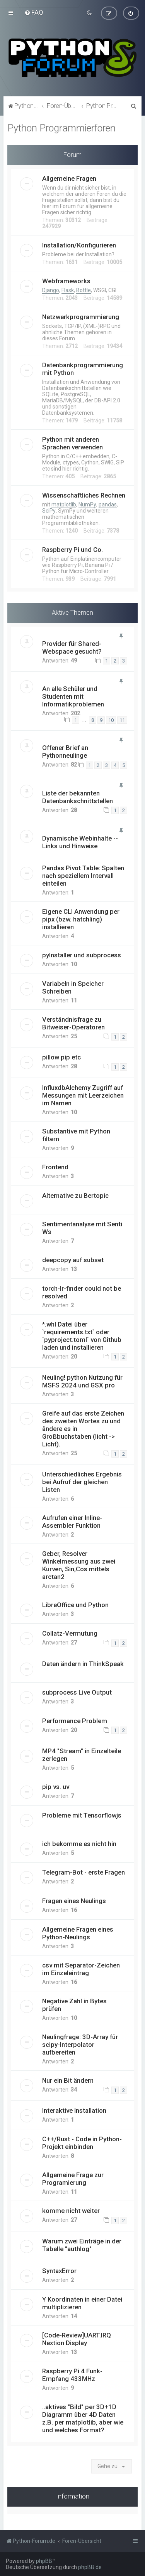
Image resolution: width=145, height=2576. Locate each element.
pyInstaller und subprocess (81, 955)
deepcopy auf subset (73, 1260)
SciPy (49, 511)
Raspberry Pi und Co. (72, 549)
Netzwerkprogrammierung (80, 317)
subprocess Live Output (77, 1692)
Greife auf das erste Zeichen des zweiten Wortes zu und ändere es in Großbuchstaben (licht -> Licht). (83, 1428)
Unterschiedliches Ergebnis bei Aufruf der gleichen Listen (82, 1481)
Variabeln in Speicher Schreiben (73, 987)
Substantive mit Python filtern (76, 1135)
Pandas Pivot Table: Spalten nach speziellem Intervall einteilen (83, 875)
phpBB (44, 2561)
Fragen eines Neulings (74, 1901)
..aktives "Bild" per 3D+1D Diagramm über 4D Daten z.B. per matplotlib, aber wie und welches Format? (82, 2418)
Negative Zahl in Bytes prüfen (74, 2005)
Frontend (55, 1167)
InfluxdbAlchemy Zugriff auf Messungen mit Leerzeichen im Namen (83, 1095)
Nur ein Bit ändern (68, 2080)
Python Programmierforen (61, 128)
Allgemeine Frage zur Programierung (73, 2178)
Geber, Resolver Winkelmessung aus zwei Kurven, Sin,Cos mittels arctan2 (78, 1565)
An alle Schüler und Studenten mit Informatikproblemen (73, 696)
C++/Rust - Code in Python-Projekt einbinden (82, 2143)
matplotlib (63, 504)
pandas (108, 504)
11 (122, 720)
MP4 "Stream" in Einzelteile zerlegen (81, 1754)
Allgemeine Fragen (69, 178)
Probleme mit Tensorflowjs (81, 1815)
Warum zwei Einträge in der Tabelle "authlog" (81, 2245)
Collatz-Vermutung (69, 1633)
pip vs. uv (55, 1787)
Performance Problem (74, 1721)
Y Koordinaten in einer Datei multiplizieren (82, 2303)
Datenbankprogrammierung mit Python (82, 369)
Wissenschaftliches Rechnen (83, 495)
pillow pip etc (61, 1057)
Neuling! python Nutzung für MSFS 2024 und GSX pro (82, 1381)
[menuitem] (33, 12)
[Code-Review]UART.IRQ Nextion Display (76, 2339)
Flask (67, 290)
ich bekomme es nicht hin (79, 1844)
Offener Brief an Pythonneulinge (65, 751)
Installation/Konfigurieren (79, 245)
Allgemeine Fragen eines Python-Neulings (77, 1933)
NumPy (87, 504)
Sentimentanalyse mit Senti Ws (82, 1228)
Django (50, 290)
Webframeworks (66, 281)
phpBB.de (90, 2567)
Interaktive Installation (74, 2110)
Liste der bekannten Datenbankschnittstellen (77, 797)
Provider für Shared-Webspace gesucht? (72, 647)
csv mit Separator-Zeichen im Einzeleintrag (81, 1969)
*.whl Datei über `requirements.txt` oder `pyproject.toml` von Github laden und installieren (81, 1335)
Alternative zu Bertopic (75, 1195)
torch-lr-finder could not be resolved (81, 1292)
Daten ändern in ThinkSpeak (83, 1664)
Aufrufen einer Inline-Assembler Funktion (72, 1521)
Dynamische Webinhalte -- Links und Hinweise (80, 842)
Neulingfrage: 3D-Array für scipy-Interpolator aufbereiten (80, 2044)
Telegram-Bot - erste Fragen (83, 1872)
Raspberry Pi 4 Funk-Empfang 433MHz (72, 2375)
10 (111, 720)
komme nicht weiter (71, 2210)
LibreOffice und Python (75, 1605)
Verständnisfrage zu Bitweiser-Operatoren (73, 1023)
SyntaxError (59, 2271)
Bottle (83, 290)
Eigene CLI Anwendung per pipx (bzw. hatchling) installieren (80, 919)
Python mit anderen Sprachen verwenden (72, 443)
